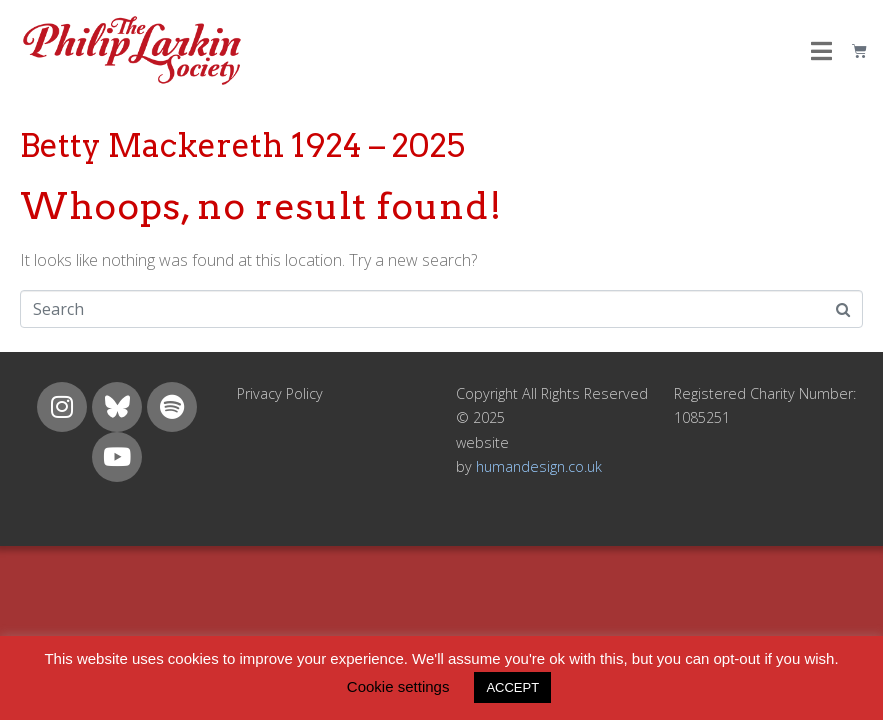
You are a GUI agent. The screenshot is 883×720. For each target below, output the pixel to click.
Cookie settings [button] (398, 686)
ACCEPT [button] (512, 687)
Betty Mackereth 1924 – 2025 (242, 145)
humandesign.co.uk (539, 466)
